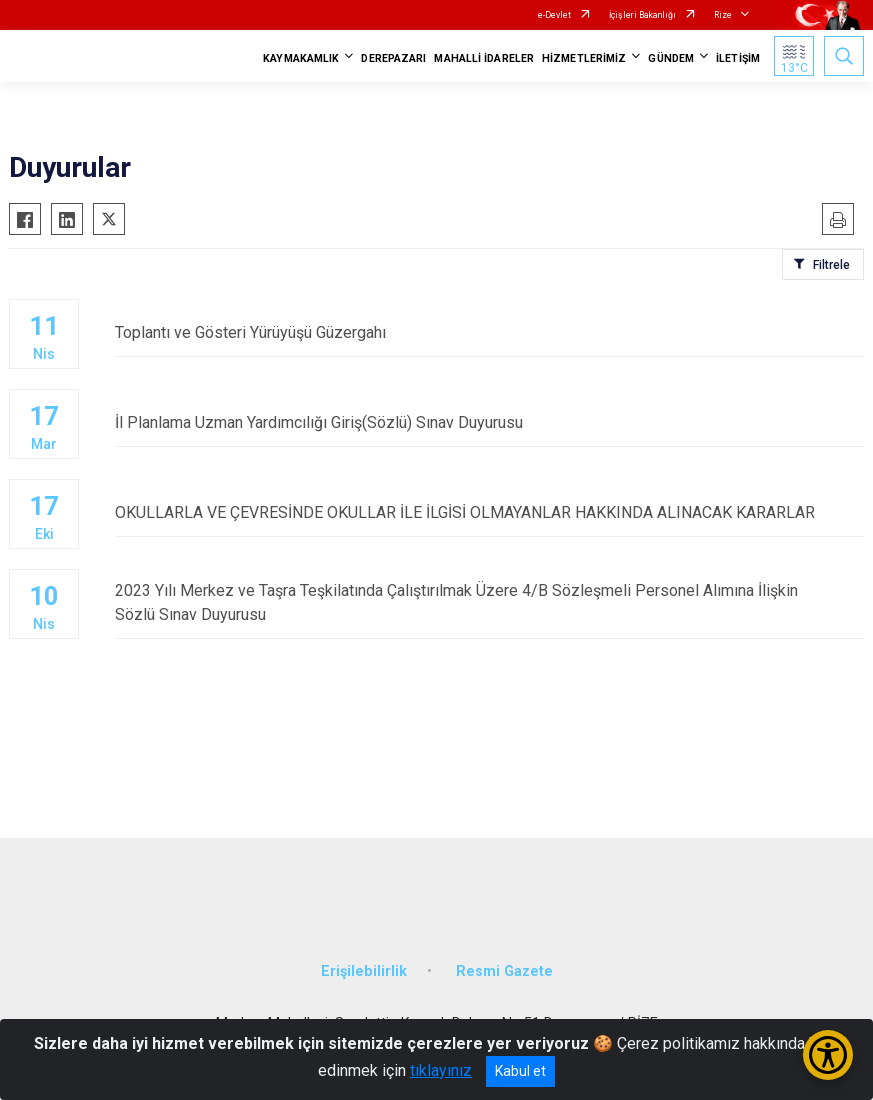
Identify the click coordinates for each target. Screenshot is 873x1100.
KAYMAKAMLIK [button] (301, 58)
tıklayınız (441, 1070)
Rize (723, 15)
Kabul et (520, 1071)
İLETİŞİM (738, 58)
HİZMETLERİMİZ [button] (584, 58)
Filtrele (831, 265)
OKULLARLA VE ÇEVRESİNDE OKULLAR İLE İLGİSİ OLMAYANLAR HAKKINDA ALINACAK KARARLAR (489, 512)
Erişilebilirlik (364, 971)
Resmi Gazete (504, 971)
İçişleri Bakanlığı (642, 15)
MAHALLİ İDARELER (484, 58)
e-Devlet (554, 15)
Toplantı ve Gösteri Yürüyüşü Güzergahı (489, 332)
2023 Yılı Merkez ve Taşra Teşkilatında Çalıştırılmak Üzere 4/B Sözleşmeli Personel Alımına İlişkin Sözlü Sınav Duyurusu (489, 602)
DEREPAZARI (393, 58)
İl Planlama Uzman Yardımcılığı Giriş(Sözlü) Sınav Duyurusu (489, 422)
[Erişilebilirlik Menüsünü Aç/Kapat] (828, 1055)
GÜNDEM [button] (671, 58)
